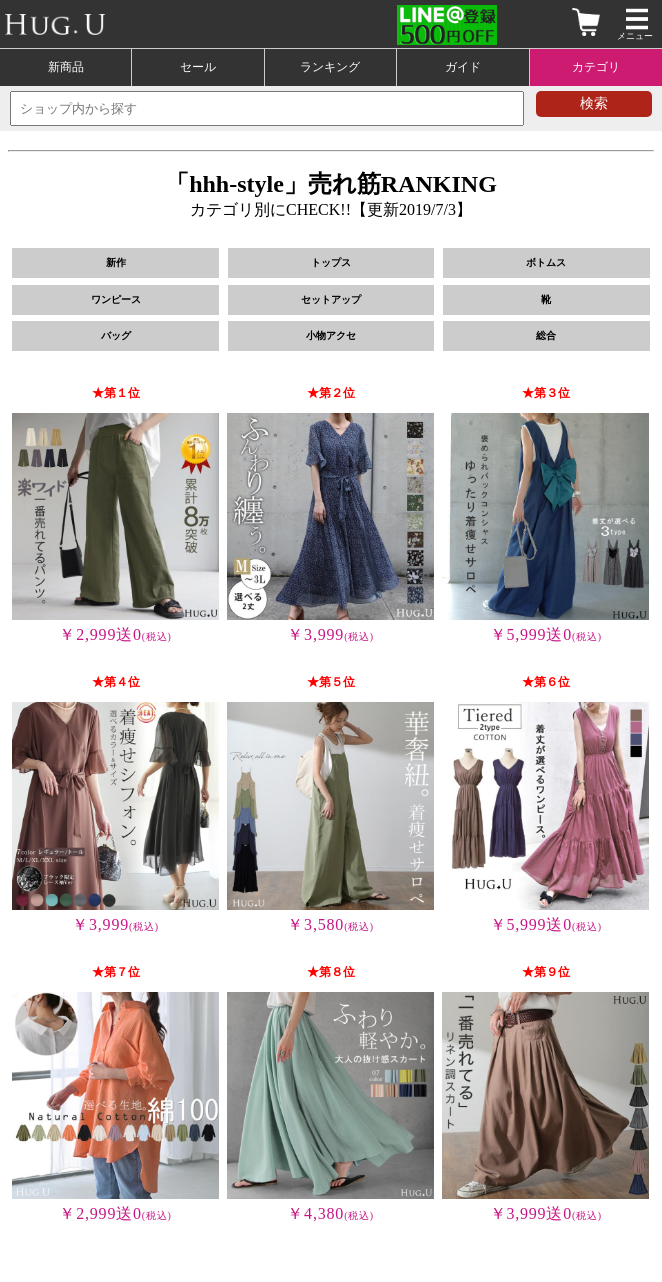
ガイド (463, 67)
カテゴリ (596, 67)
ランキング (330, 67)
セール (198, 67)
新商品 (66, 67)
